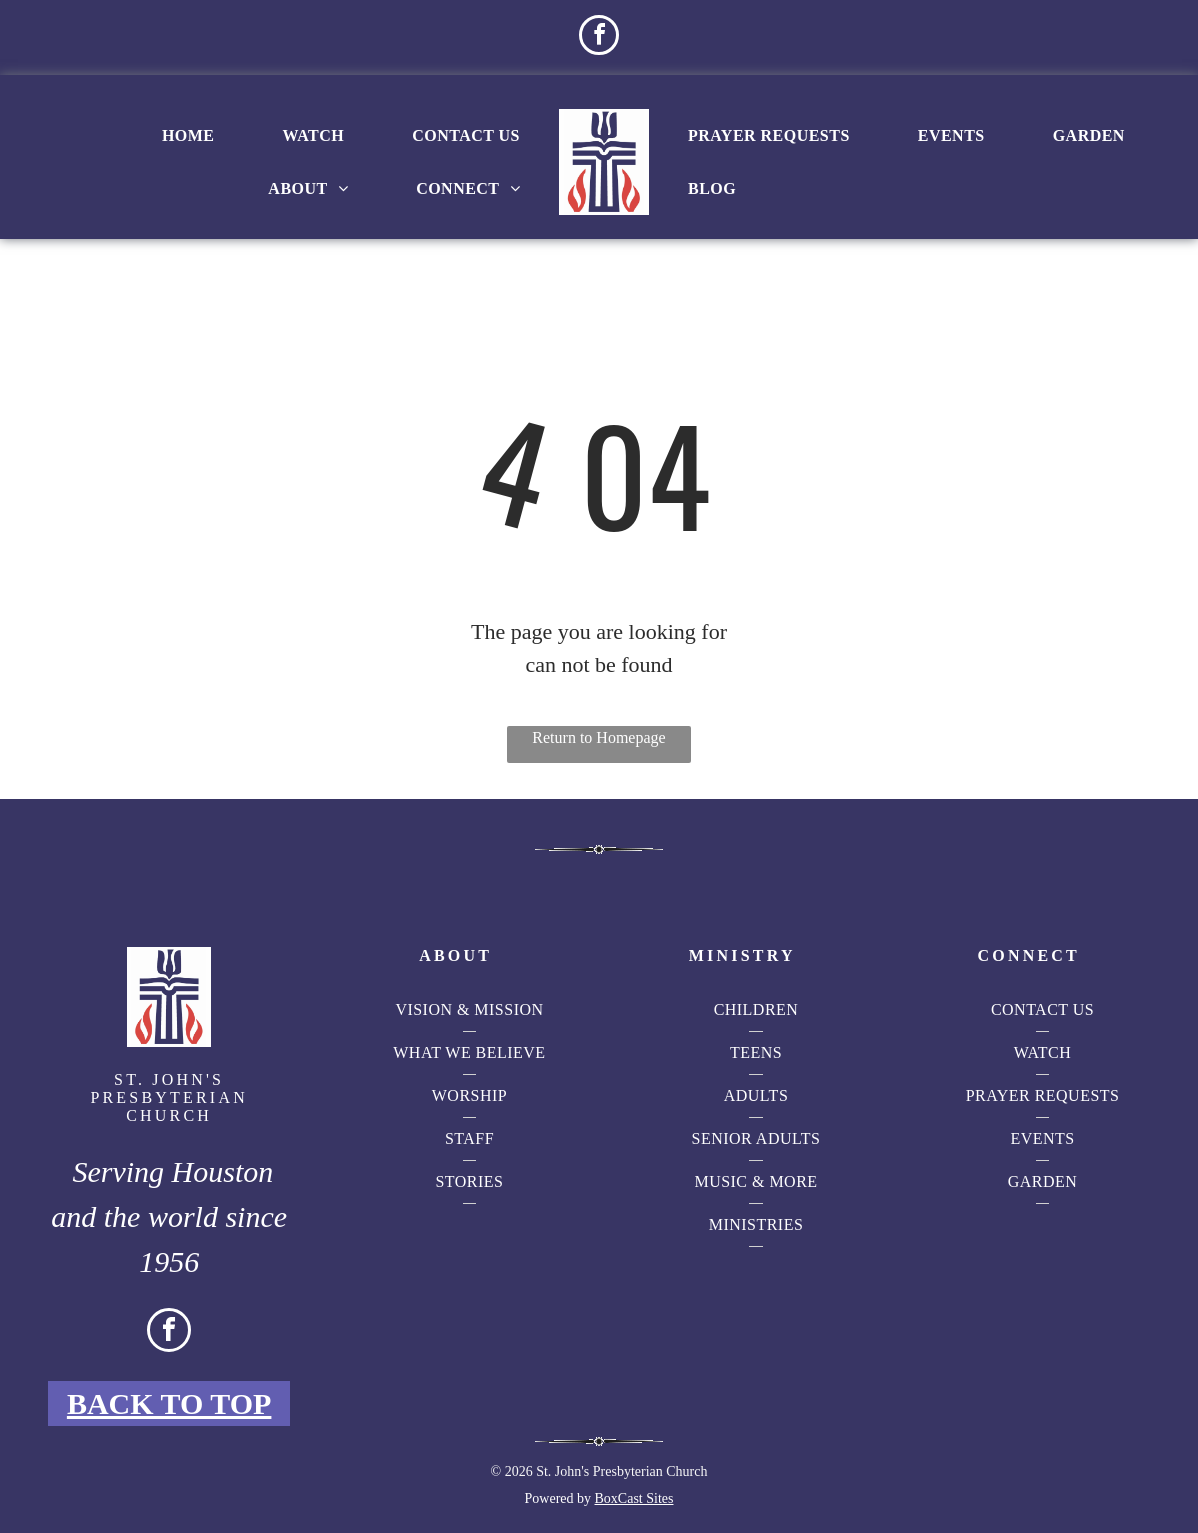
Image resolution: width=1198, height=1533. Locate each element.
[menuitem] (188, 136)
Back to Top (169, 1403)
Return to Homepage (598, 737)
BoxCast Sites (634, 1498)
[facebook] (599, 37)
